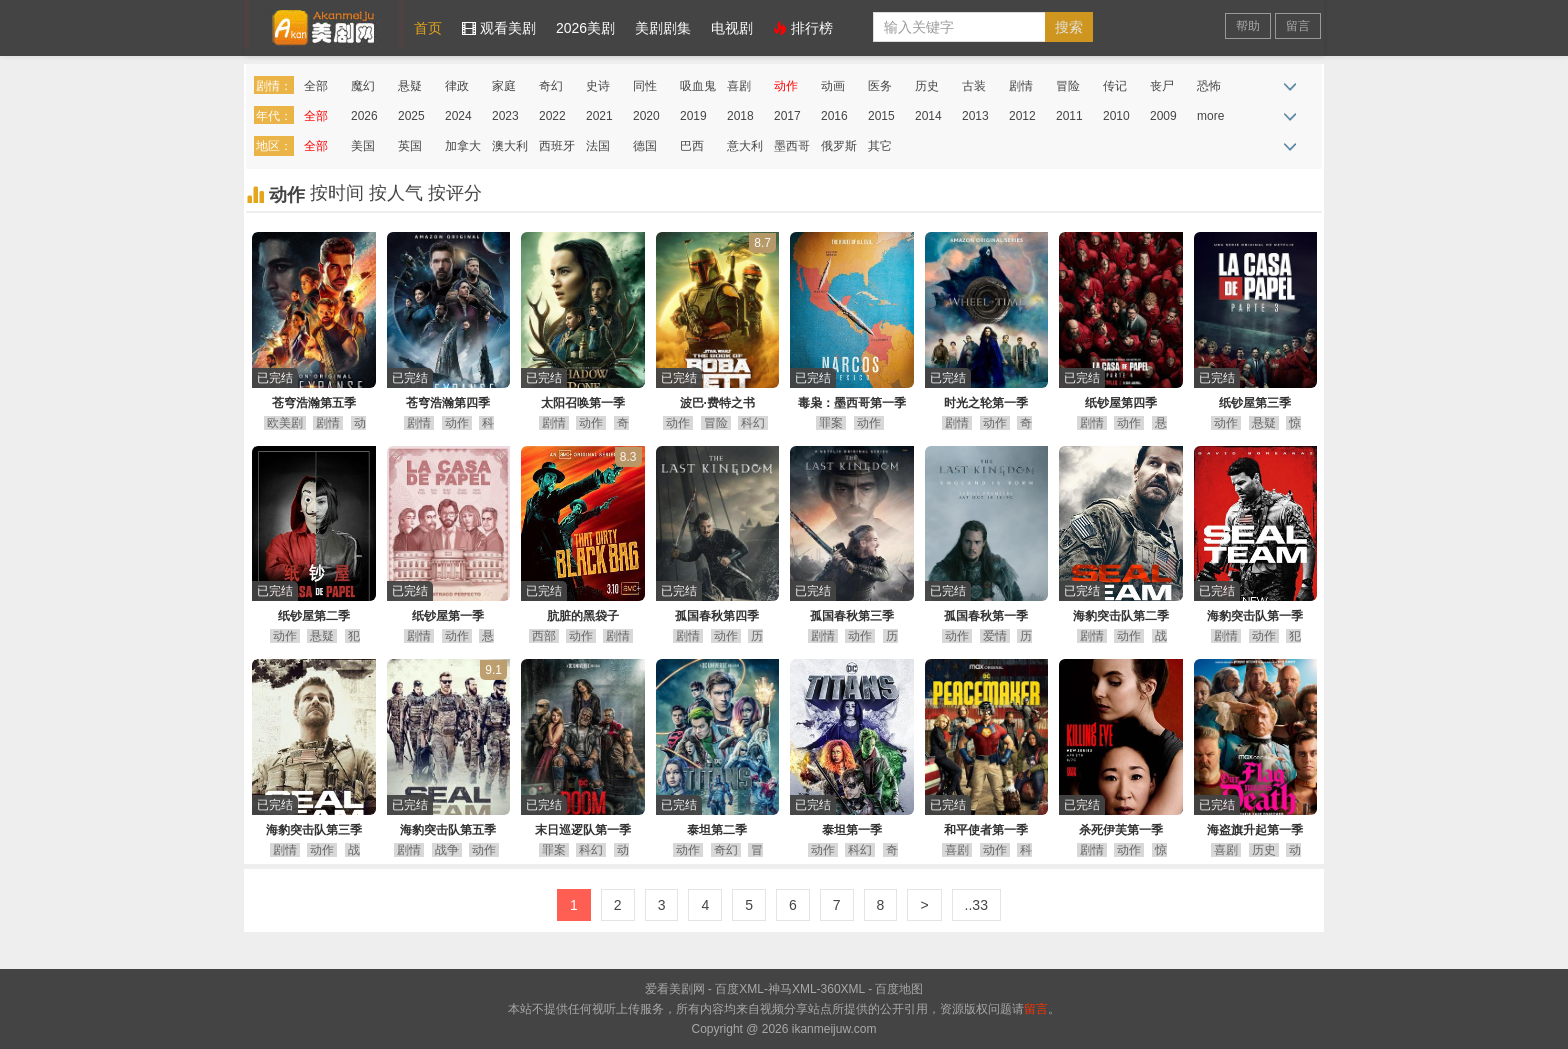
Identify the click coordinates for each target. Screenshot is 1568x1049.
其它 (880, 146)
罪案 (831, 423)
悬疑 (410, 86)
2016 (834, 116)
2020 (646, 116)
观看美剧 (499, 28)
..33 (976, 905)
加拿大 (463, 146)
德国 (645, 146)
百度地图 (899, 989)
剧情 (1021, 86)
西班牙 (557, 146)
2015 (881, 116)
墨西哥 (792, 146)
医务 (880, 86)
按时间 (339, 193)
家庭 (504, 86)
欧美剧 (285, 423)
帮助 (1248, 26)
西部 (544, 636)
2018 (740, 116)
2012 (1022, 116)
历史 (927, 86)
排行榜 (803, 28)
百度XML (739, 989)
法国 (598, 146)
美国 (363, 146)
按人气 (398, 193)
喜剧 (739, 86)
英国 (410, 146)
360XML (843, 989)
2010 (1116, 116)
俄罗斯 (839, 146)
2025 (411, 116)
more (1210, 116)
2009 (1163, 116)
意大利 (745, 146)
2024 (458, 116)
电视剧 (732, 28)
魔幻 (363, 86)
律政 (457, 86)
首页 (428, 28)
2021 (599, 116)
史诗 (598, 86)
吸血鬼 (698, 86)
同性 (645, 86)
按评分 (455, 193)
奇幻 (551, 86)
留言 (1298, 26)
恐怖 (1209, 86)
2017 (787, 116)
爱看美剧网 (324, 24)
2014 (928, 116)
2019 (693, 116)
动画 (833, 86)
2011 (1069, 116)
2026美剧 (585, 28)
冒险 (1068, 86)
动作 (786, 86)
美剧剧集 (663, 28)
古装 (974, 86)
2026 (364, 116)
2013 (975, 116)
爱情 (995, 636)
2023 (505, 116)
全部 (316, 86)
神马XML (792, 989)
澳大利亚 (510, 149)
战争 (447, 850)
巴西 (692, 146)
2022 (552, 116)
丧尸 (1162, 86)
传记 (1115, 86)
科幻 (753, 423)
